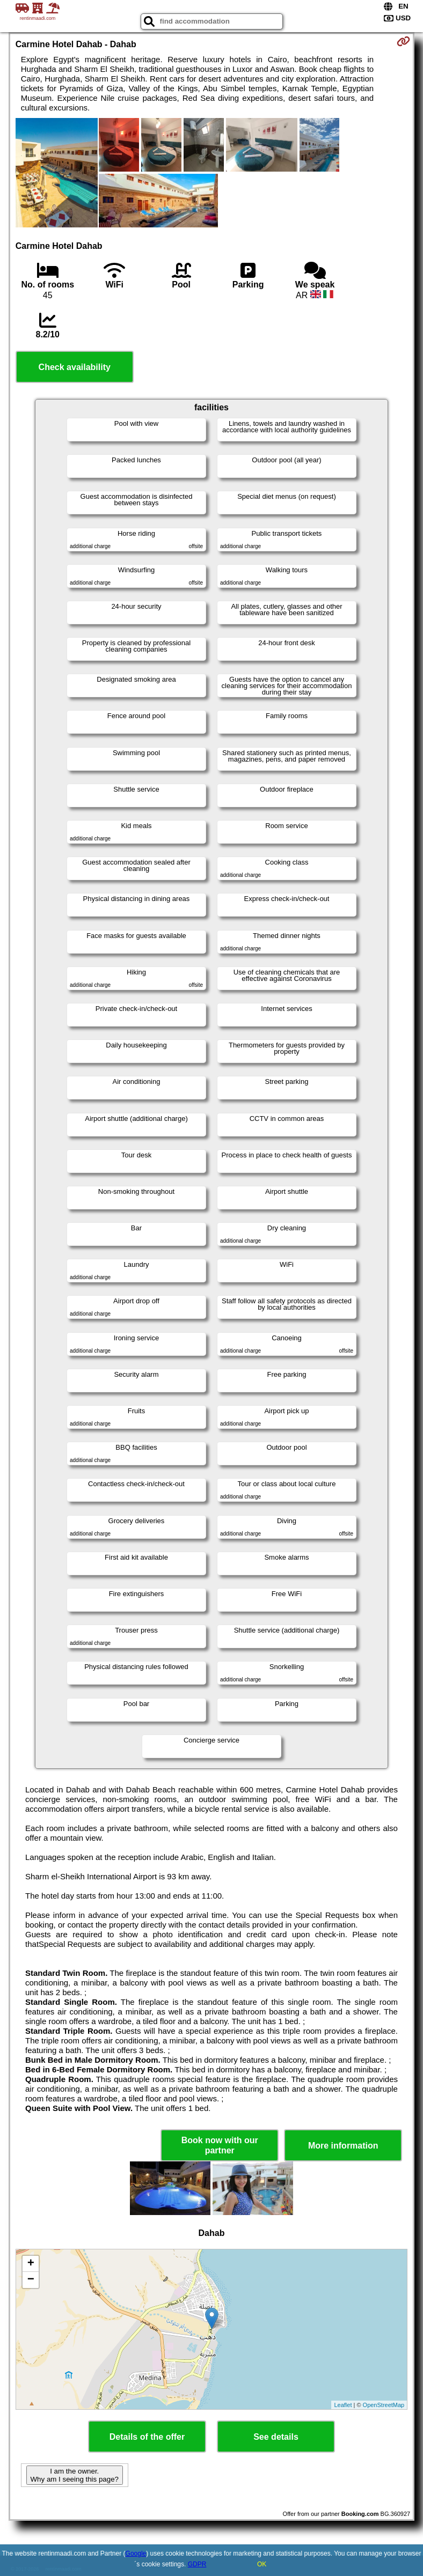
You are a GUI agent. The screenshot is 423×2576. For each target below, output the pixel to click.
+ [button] (30, 2264)
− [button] (30, 2280)
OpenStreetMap (384, 2405)
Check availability (75, 367)
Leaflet (343, 2405)
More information (343, 2145)
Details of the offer (147, 2436)
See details (275, 2436)
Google (136, 2553)
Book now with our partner (219, 2145)
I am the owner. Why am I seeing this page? (75, 2475)
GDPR (197, 2564)
